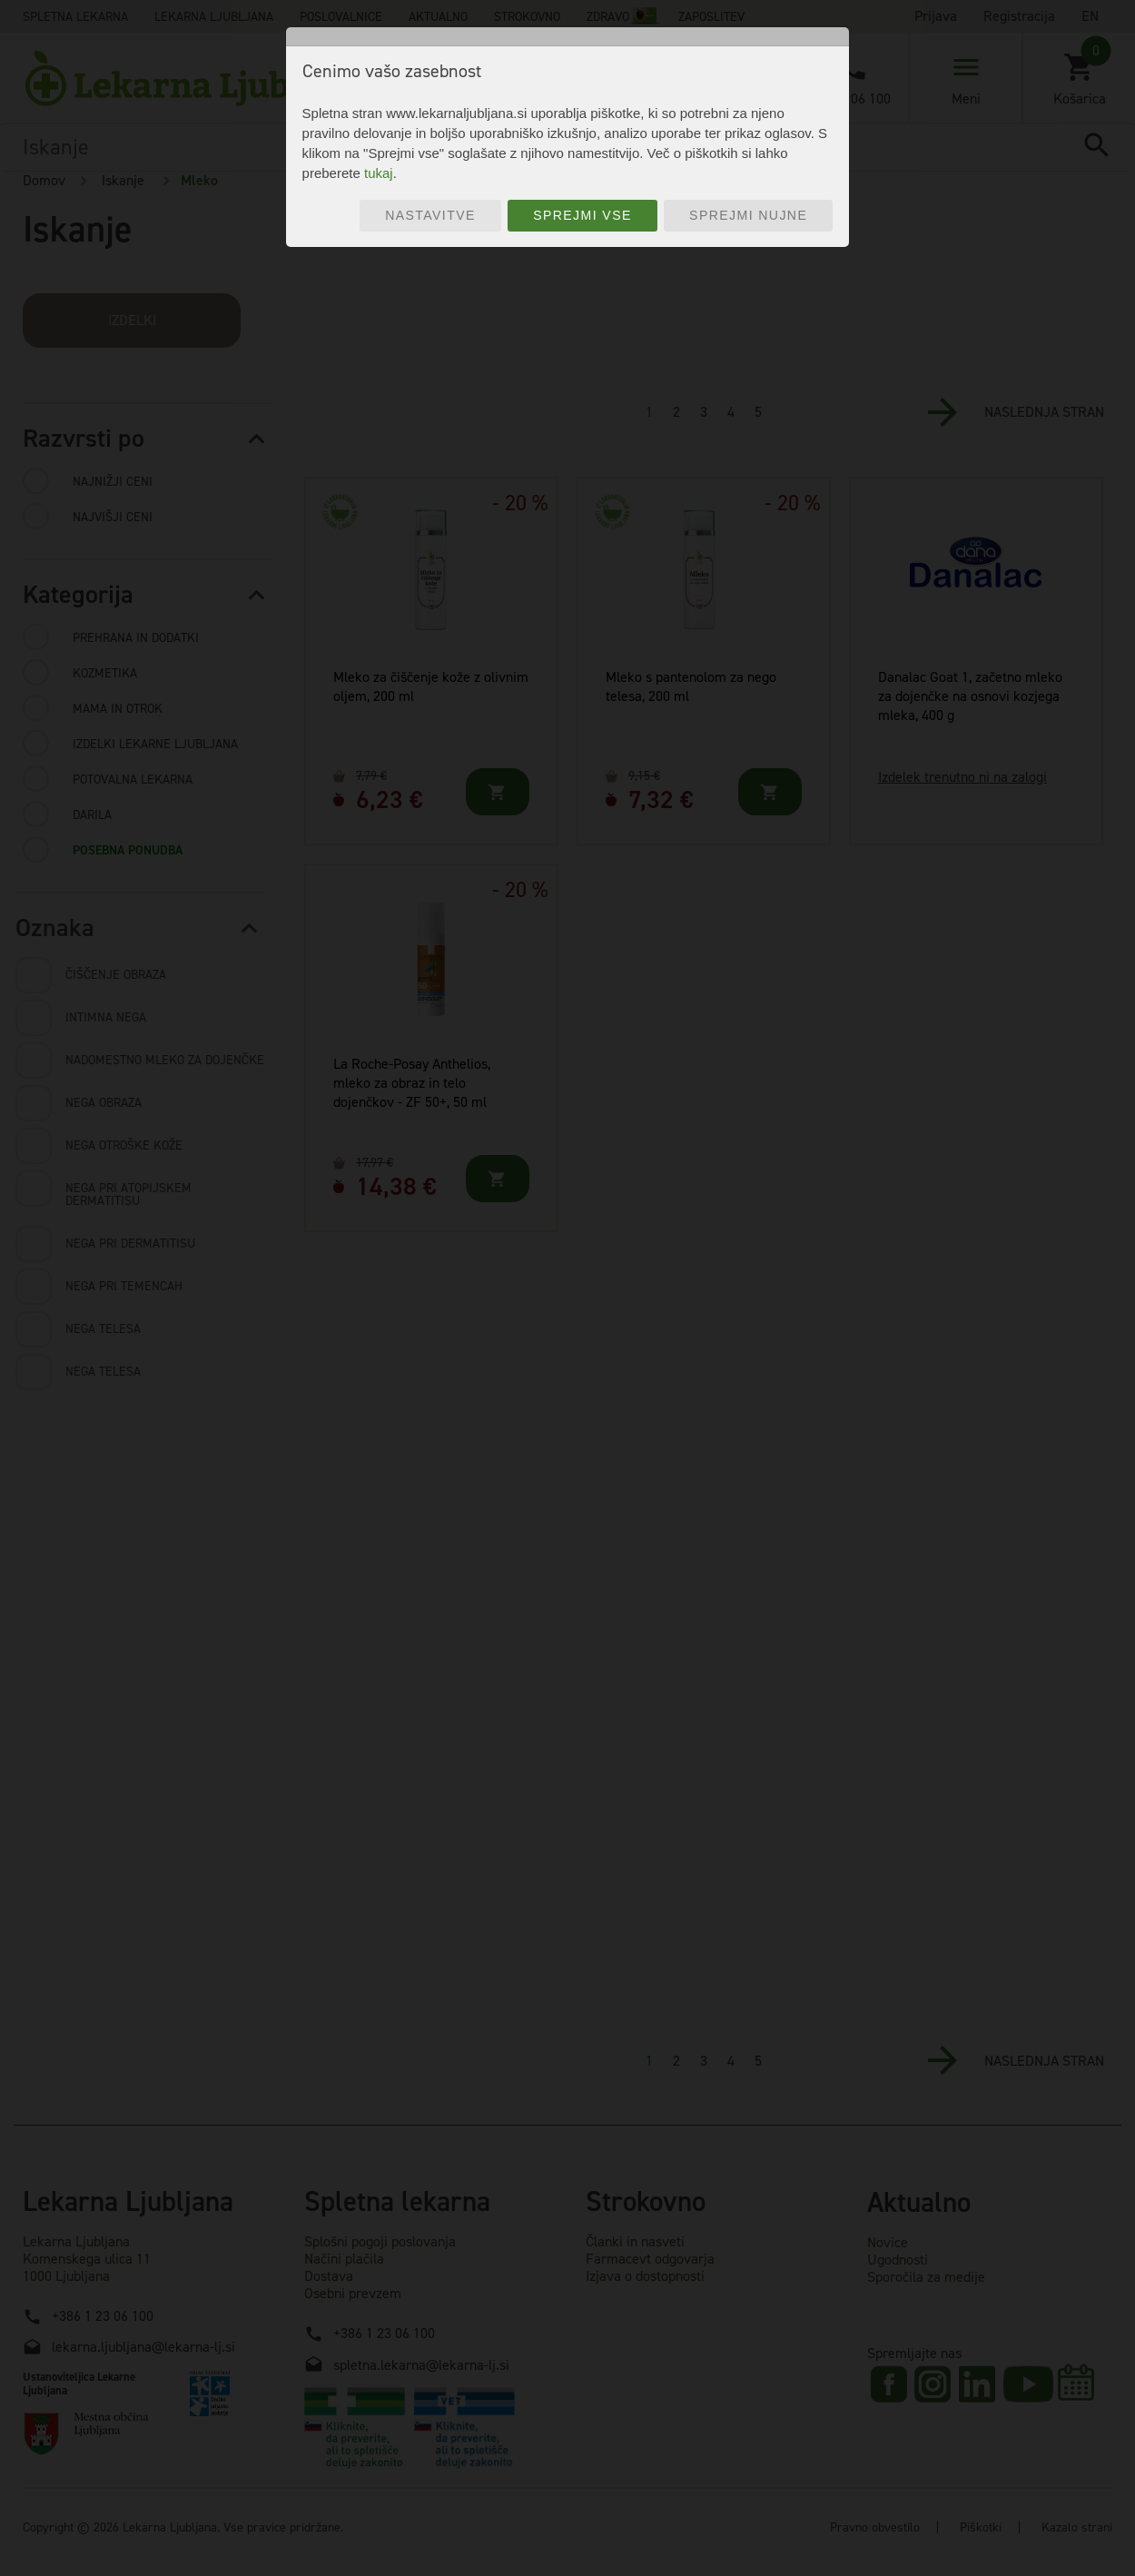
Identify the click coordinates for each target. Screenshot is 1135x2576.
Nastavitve (430, 215)
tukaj (378, 173)
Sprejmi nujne (748, 215)
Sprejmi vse (582, 215)
